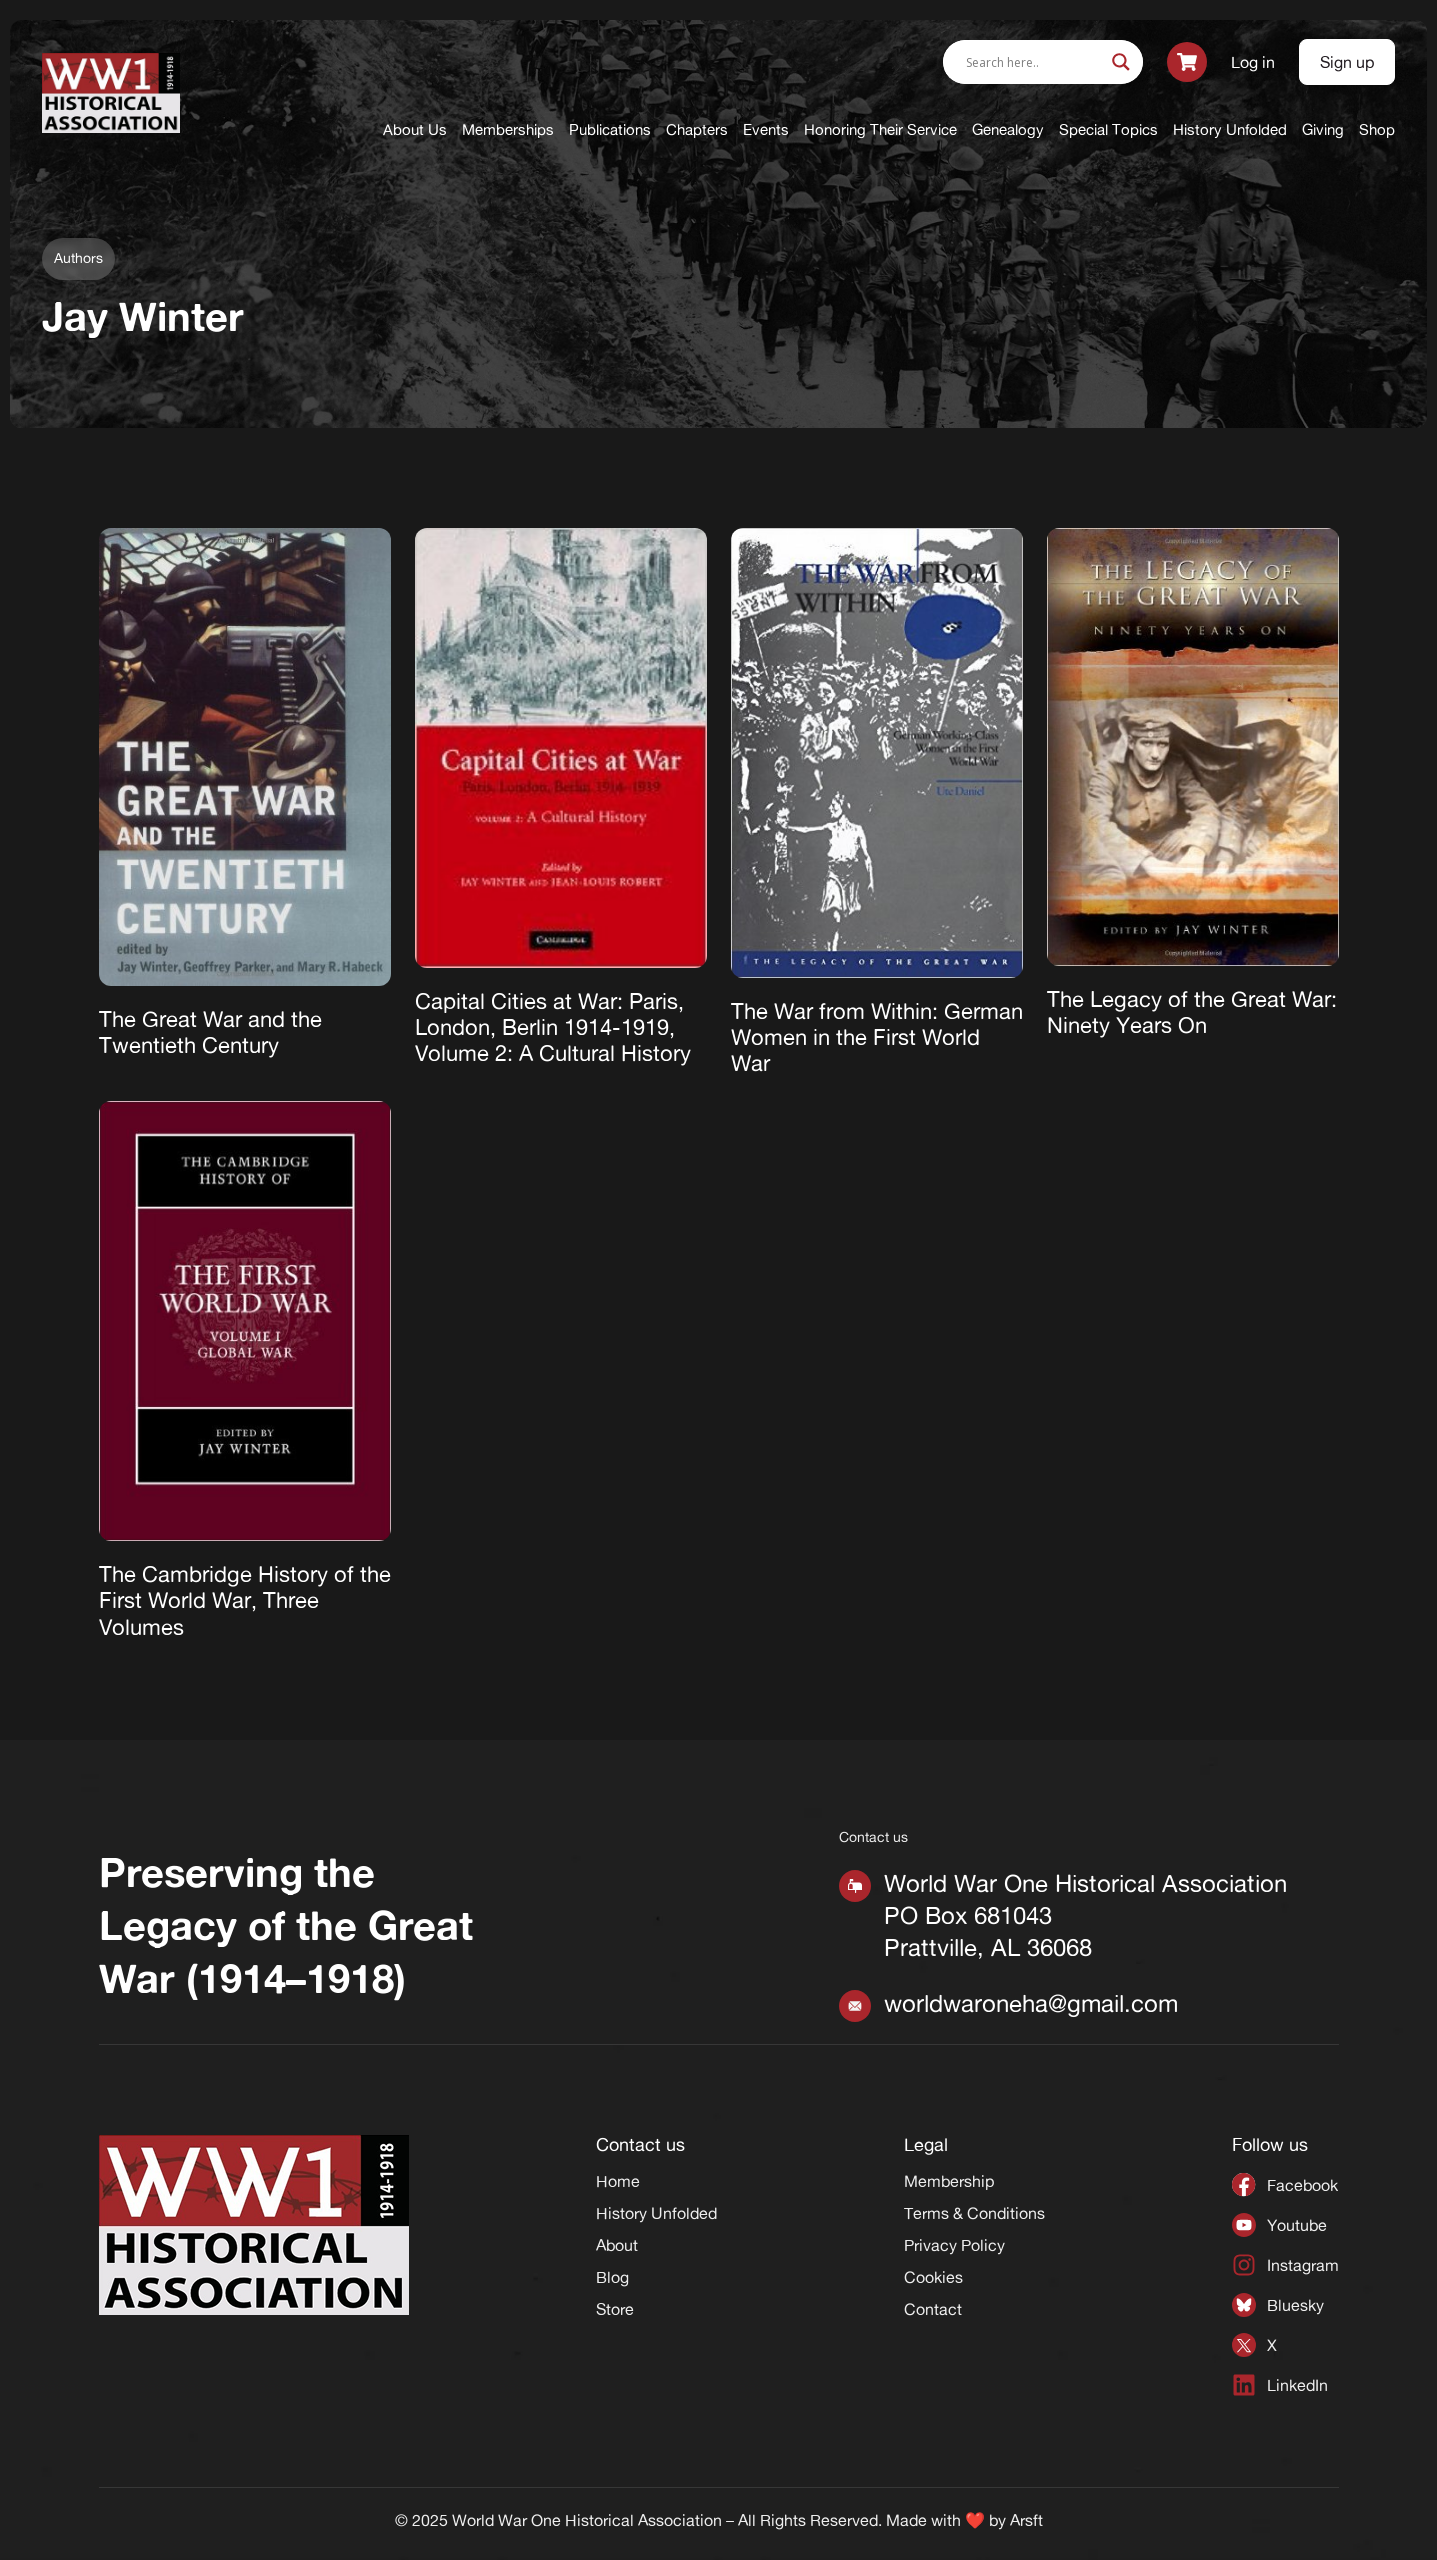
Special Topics (1108, 129)
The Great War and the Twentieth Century (210, 1032)
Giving (1323, 129)
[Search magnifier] (1121, 62)
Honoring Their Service (880, 129)
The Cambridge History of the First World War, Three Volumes (245, 1600)
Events (766, 129)
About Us (415, 129)
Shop (1377, 129)
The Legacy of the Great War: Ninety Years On (1192, 1012)
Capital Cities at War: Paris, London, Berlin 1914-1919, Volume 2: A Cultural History (553, 1027)
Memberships (508, 129)
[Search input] (1034, 62)
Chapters (697, 129)
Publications (610, 129)
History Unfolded (1230, 129)
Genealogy (1008, 129)
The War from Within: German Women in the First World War (877, 1037)
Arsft (1026, 2520)
